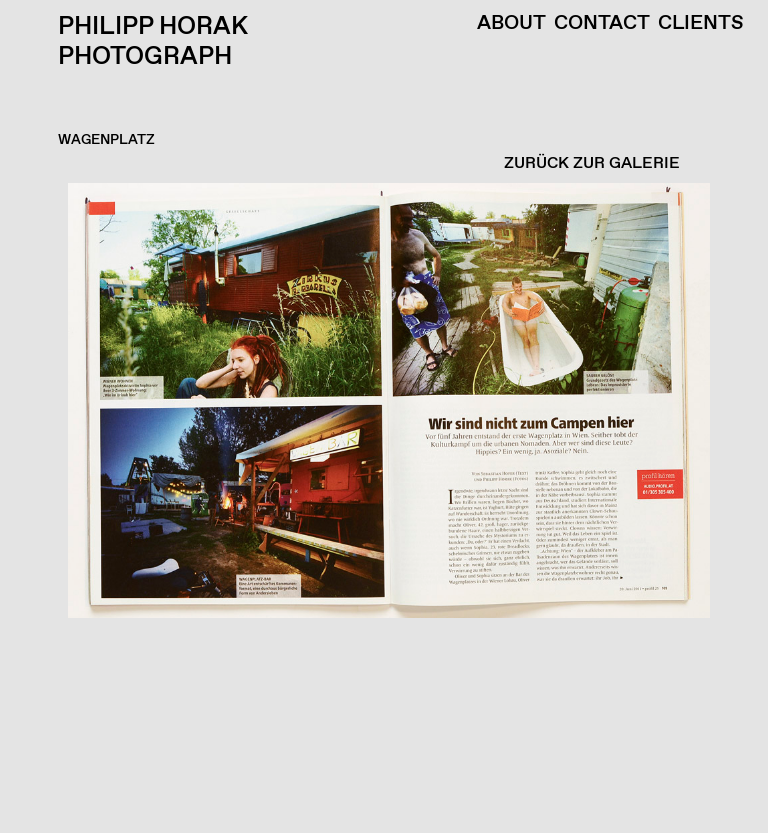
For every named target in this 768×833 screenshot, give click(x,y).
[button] (379, 508)
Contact (602, 24)
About (511, 24)
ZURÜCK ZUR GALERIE (592, 163)
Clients (701, 24)
